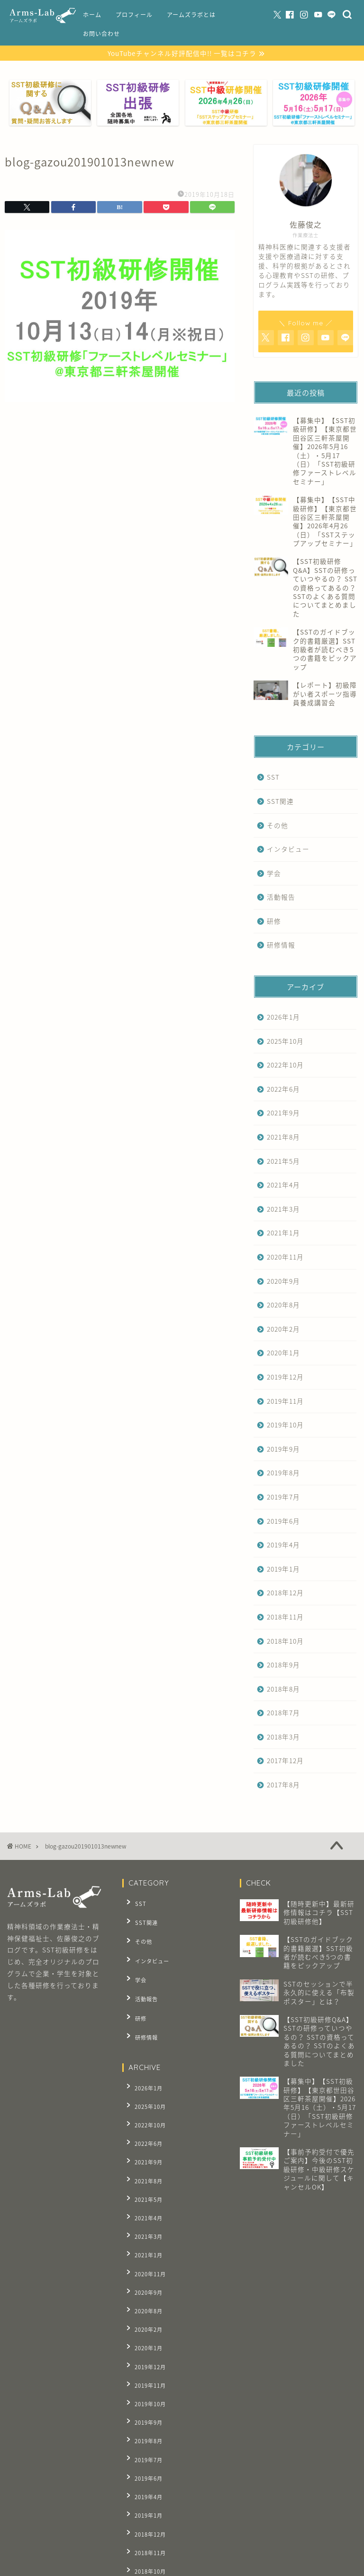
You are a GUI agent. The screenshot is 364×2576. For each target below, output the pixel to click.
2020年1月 (283, 1354)
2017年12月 (285, 1761)
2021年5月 (283, 1162)
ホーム (92, 14)
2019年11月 (285, 1402)
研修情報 (281, 946)
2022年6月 (283, 1090)
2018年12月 (285, 1594)
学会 (274, 874)
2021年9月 (283, 1114)
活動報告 (281, 898)
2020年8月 (283, 1306)
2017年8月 (283, 1786)
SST (273, 778)
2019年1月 (283, 1569)
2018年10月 (285, 1642)
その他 (277, 826)
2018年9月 (283, 1666)
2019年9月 (283, 1449)
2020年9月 (283, 1282)
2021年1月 (283, 1234)
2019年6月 (283, 1522)
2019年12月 (285, 1378)
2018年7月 (283, 1714)
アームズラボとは (191, 14)
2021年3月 (283, 1209)
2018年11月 (285, 1617)
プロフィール (134, 14)
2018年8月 (283, 1689)
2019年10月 (285, 1426)
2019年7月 (283, 1497)
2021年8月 (283, 1138)
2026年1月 (283, 1018)
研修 (274, 922)
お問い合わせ (101, 33)
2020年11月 (285, 1258)
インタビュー (288, 850)
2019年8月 (283, 1474)
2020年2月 (283, 1329)
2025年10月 (285, 1042)
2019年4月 (283, 1546)
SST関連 (280, 802)
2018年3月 (283, 1737)
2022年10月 (285, 1066)
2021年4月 (283, 1186)
